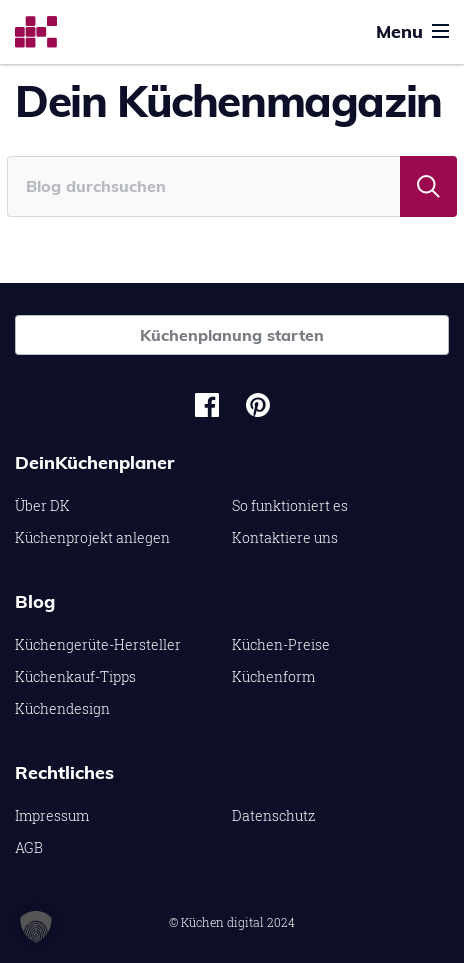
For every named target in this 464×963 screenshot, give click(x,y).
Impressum (52, 815)
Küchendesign (62, 708)
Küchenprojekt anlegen (92, 537)
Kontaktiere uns (285, 537)
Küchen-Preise (281, 644)
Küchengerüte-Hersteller (98, 644)
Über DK (42, 505)
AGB (29, 847)
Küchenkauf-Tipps (75, 676)
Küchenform (273, 676)
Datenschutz (273, 815)
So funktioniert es (290, 505)
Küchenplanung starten (232, 335)
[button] (36, 927)
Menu (412, 31)
